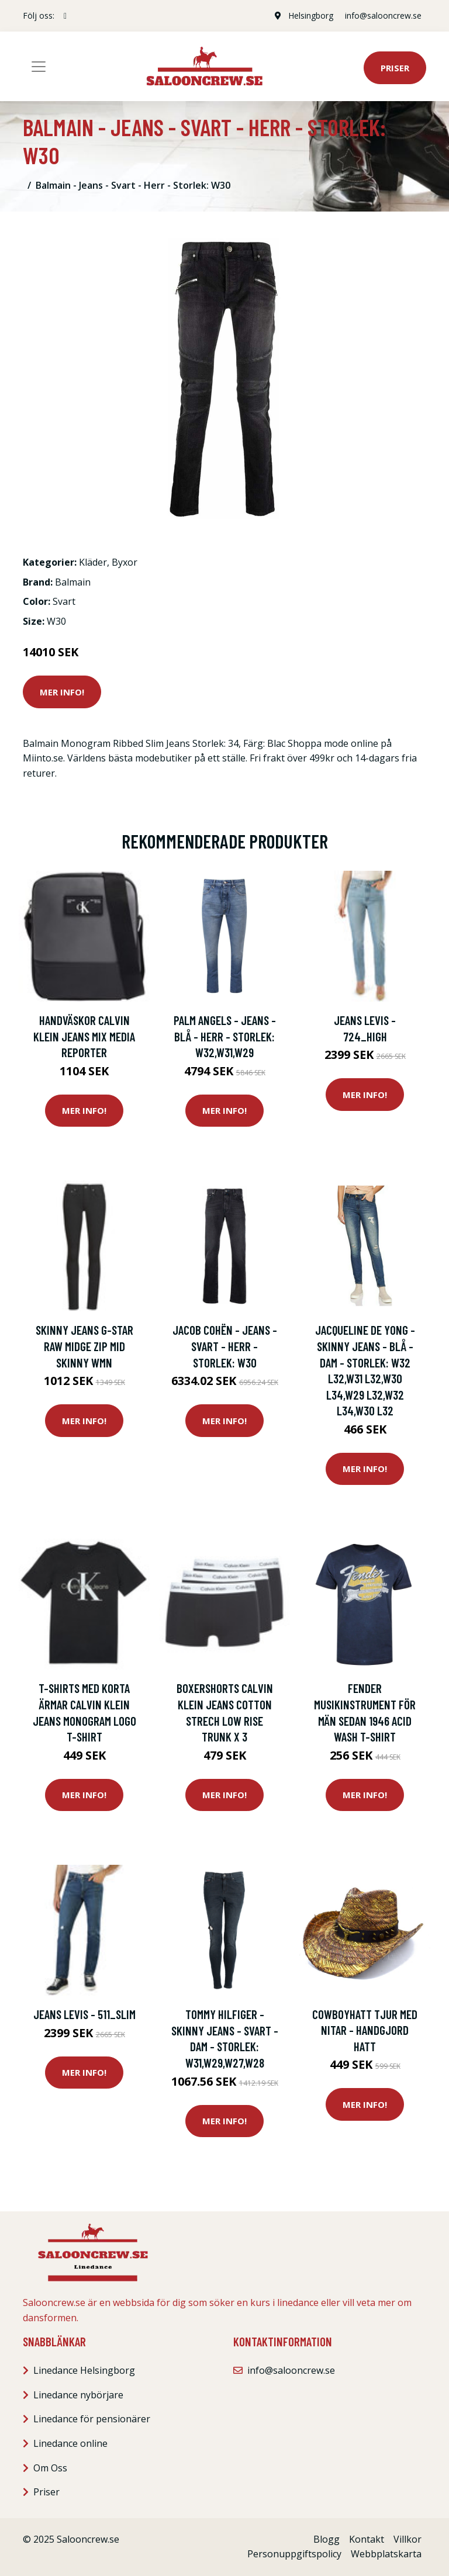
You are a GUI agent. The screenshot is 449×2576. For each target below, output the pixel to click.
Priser (395, 68)
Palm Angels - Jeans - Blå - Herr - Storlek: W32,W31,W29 (225, 1036)
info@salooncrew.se (383, 15)
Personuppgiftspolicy (294, 2553)
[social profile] (65, 16)
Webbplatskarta (386, 2553)
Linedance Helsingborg (84, 2370)
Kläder (93, 562)
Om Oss (50, 2467)
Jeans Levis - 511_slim (84, 2014)
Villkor (407, 2539)
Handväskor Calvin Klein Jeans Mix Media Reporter (84, 1036)
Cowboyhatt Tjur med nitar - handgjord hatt (364, 2030)
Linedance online (70, 2443)
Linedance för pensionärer (91, 2418)
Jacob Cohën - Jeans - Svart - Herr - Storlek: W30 (224, 1345)
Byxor (124, 562)
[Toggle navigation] (38, 67)
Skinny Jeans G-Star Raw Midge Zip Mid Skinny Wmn (84, 1345)
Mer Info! (62, 692)
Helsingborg (310, 15)
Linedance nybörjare (78, 2394)
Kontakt (366, 2539)
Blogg (326, 2539)
